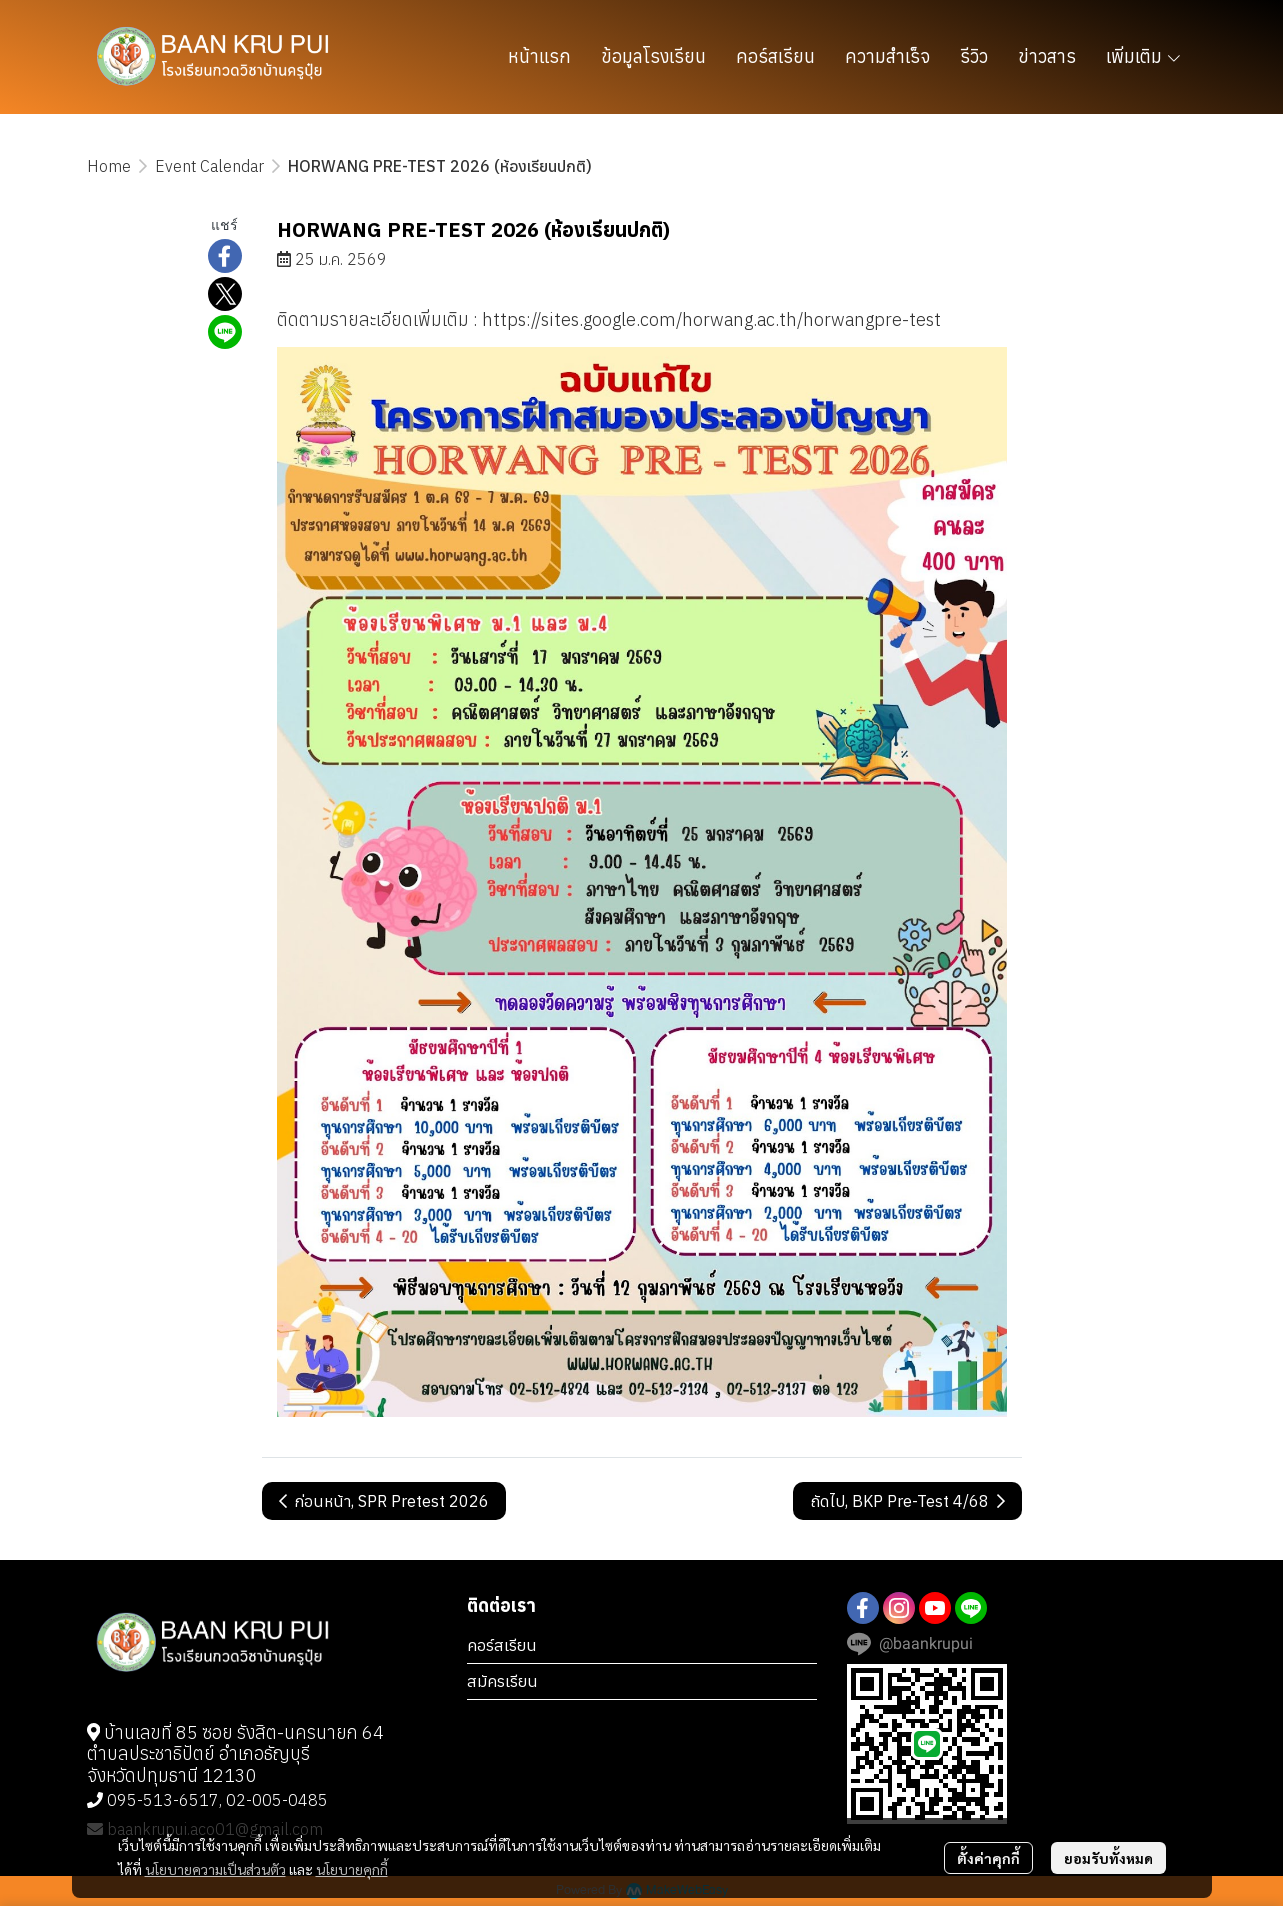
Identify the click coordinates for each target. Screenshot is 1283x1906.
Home (109, 166)
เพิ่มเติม (1144, 56)
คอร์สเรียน (502, 1645)
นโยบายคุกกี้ (352, 1869)
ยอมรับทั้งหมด (1108, 1858)
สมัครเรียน (502, 1681)
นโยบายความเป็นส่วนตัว (215, 1869)
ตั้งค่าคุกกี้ (988, 1858)
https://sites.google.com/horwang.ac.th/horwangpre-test (711, 319)
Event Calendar (209, 166)
